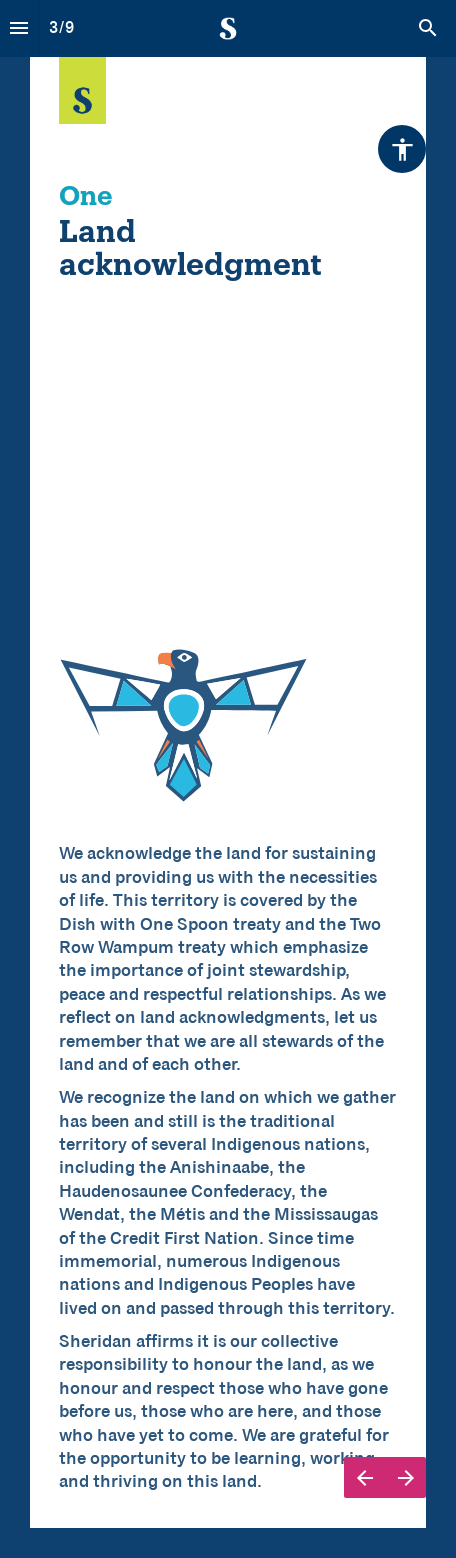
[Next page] (405, 1477)
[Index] (19, 28)
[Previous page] (364, 1477)
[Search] (428, 28)
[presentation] (228, 779)
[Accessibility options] (402, 149)
